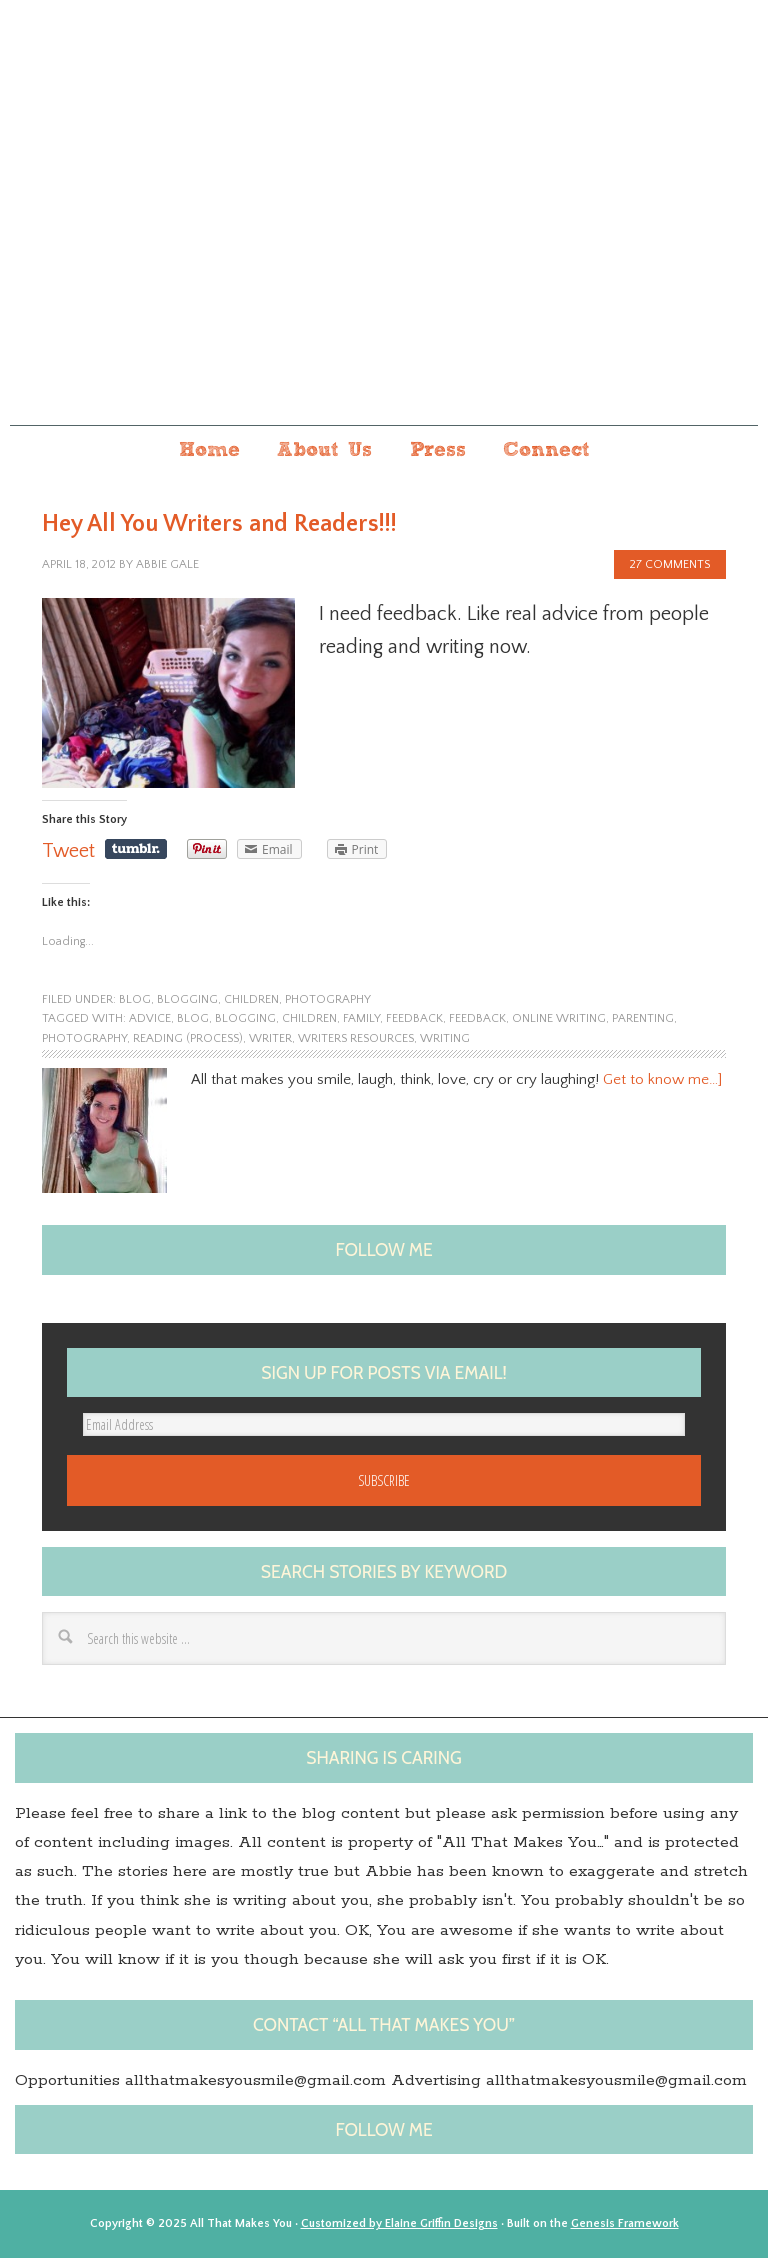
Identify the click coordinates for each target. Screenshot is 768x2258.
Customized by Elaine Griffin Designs (399, 2223)
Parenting (643, 1018)
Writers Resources (356, 1038)
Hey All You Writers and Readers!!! (219, 524)
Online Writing (559, 1018)
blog (135, 999)
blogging (187, 999)
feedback (477, 1018)
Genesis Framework (625, 2223)
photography (328, 999)
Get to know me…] (662, 1079)
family (361, 1018)
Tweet (68, 851)
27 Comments (670, 564)
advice (150, 1018)
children (251, 999)
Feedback (414, 1018)
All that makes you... (384, 237)
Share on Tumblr (136, 849)
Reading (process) (188, 1038)
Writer (270, 1038)
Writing (445, 1038)
